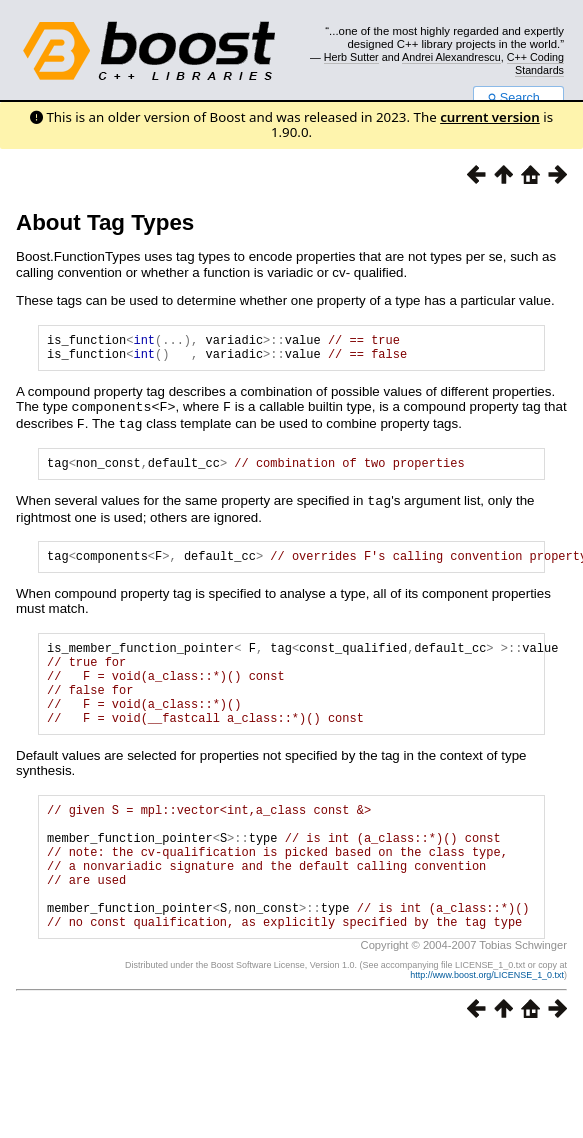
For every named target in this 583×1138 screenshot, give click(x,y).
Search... (518, 98)
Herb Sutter (351, 57)
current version (490, 117)
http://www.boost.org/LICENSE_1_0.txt (487, 1029)
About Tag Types (105, 222)
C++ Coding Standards (535, 63)
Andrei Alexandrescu (451, 57)
